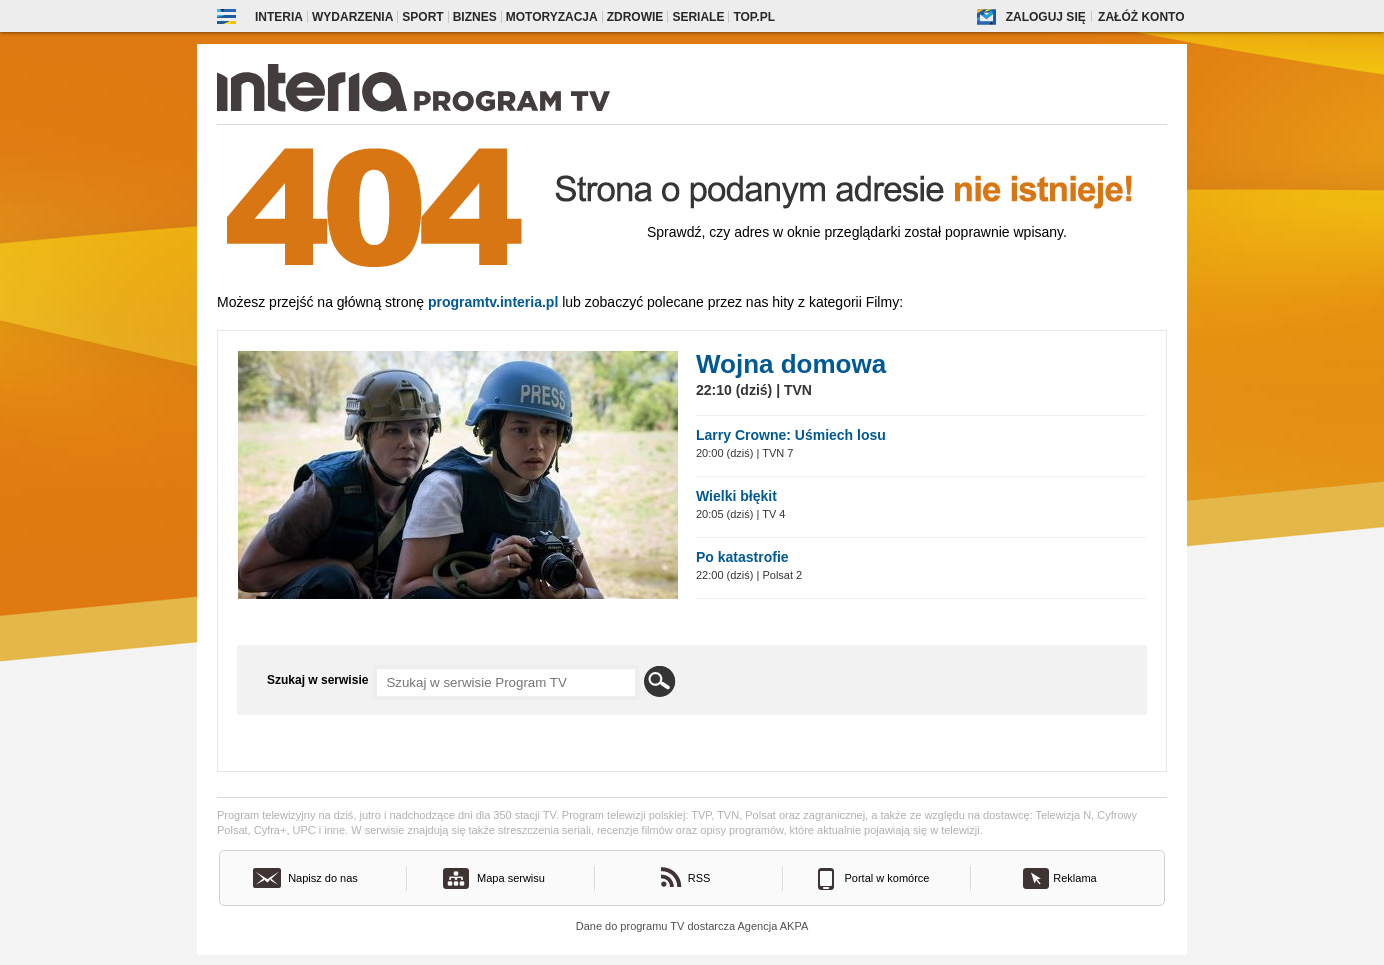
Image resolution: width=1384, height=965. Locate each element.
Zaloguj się (1046, 17)
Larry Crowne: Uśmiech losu (791, 435)
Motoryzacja (552, 17)
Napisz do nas (323, 878)
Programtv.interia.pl (493, 302)
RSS (699, 878)
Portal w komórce (887, 878)
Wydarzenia (352, 17)
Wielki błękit (736, 496)
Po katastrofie (742, 557)
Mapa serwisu (511, 878)
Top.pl (754, 17)
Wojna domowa (791, 364)
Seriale (698, 17)
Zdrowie (635, 17)
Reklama (1074, 878)
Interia (279, 17)
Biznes (475, 17)
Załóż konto (1141, 17)
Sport (422, 17)
